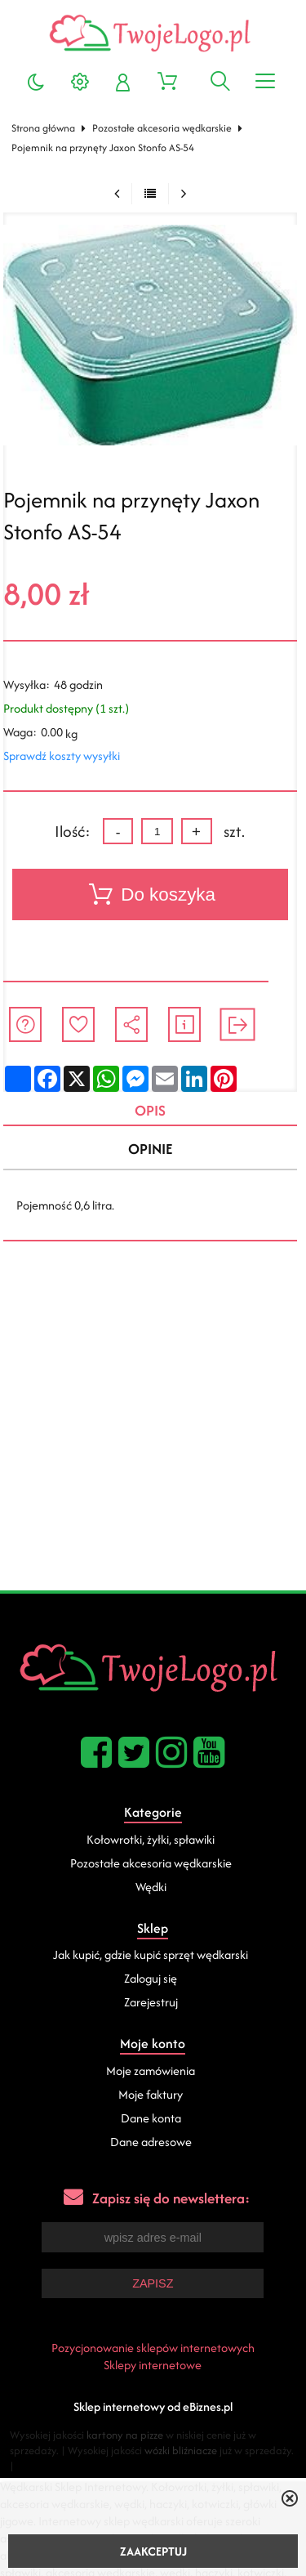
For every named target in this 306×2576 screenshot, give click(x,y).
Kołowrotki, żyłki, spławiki (150, 1839)
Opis (150, 1110)
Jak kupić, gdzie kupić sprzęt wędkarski (150, 1954)
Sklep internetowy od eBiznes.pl (153, 2406)
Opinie (150, 1148)
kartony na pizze (124, 2435)
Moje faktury (150, 2094)
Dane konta (151, 2118)
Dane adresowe (151, 2141)
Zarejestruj (151, 2001)
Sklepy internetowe (153, 2364)
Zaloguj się (150, 1978)
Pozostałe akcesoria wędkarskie (162, 128)
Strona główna (43, 128)
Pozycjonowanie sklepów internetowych (153, 2347)
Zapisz (152, 2283)
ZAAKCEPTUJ (153, 2551)
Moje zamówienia (150, 2070)
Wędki (150, 1886)
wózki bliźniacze (180, 2450)
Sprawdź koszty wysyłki (61, 755)
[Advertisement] (153, 1429)
